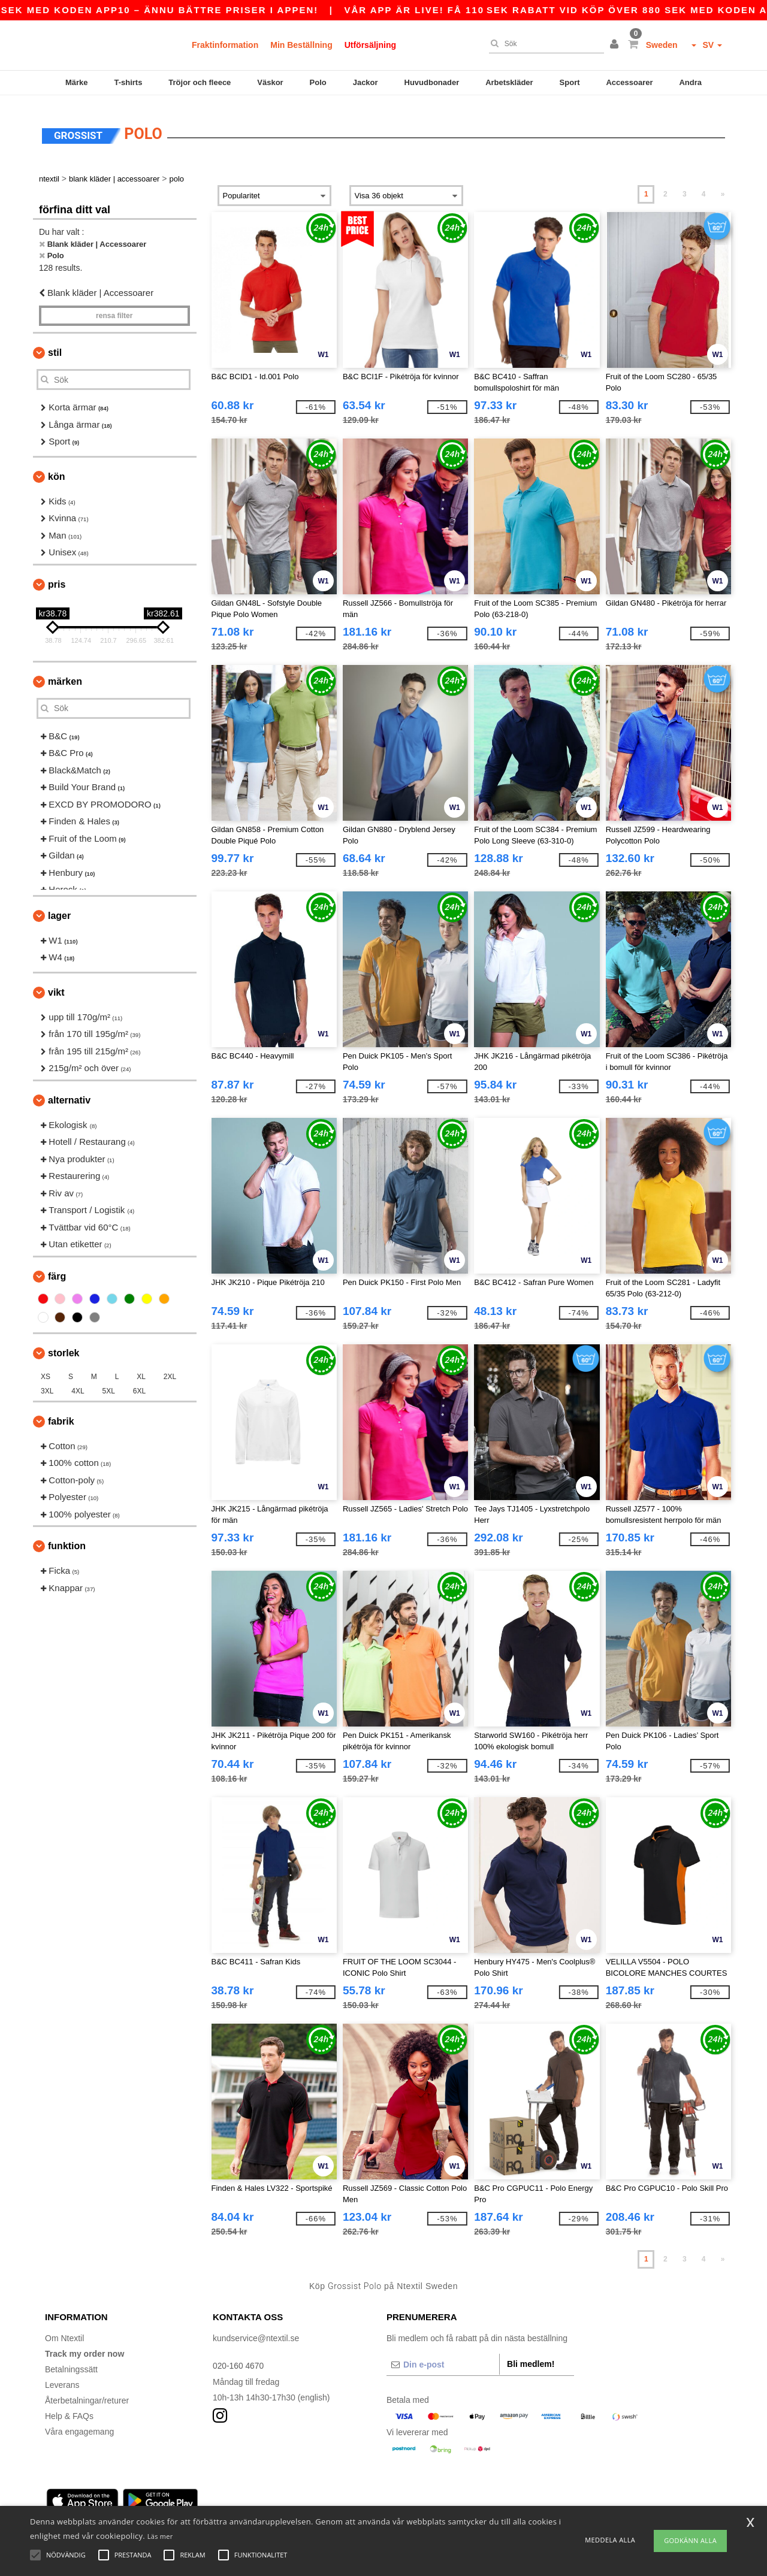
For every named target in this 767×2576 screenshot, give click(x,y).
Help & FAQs (69, 2409)
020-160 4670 (238, 2359)
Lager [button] (59, 909)
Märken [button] (65, 675)
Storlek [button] (63, 1346)
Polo (318, 82)
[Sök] (543, 44)
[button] (616, 45)
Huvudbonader (432, 82)
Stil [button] (55, 346)
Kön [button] (56, 470)
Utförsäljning (370, 45)
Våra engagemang (79, 2425)
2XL (170, 1370)
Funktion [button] (67, 1539)
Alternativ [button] (69, 1094)
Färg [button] (57, 1270)
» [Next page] (723, 187)
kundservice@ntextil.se (256, 2331)
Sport (570, 82)
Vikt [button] (56, 986)
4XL (77, 1384)
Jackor (365, 82)
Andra (690, 82)
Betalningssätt (71, 2363)
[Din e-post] (442, 2358)
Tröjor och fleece (199, 82)
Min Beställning (301, 45)
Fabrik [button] (61, 1415)
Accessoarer (629, 82)
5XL (108, 1384)
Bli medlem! (530, 2357)
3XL (47, 1384)
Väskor (270, 82)
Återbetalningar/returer (87, 2394)
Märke (76, 82)
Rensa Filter (114, 309)
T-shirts (128, 82)
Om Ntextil (64, 2331)
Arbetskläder (509, 82)
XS (45, 1370)
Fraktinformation (225, 45)
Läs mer (160, 2536)
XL (141, 1370)
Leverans (62, 2378)
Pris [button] (56, 578)
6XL (139, 1384)
